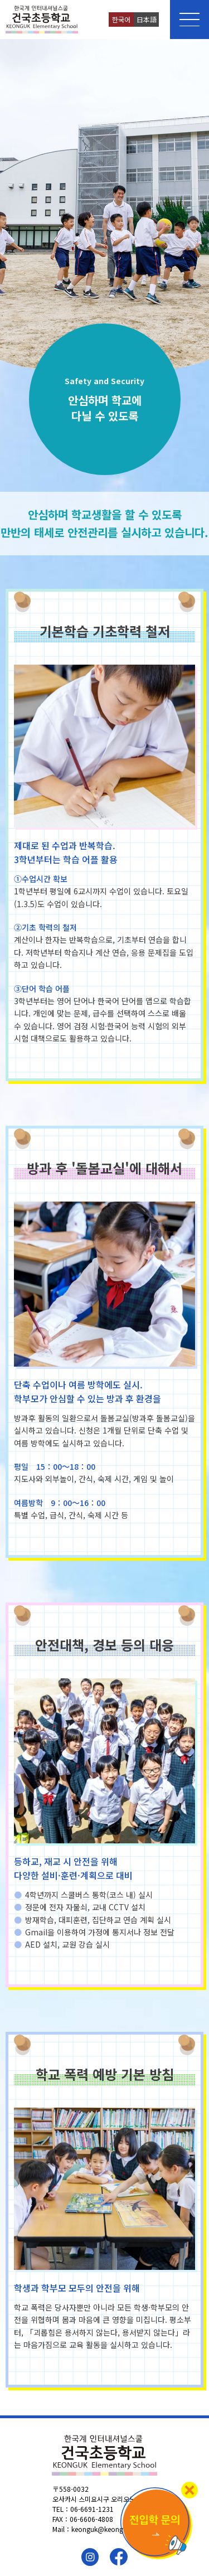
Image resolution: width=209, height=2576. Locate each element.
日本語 (147, 19)
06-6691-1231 (92, 2509)
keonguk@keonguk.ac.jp (109, 2529)
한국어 (121, 19)
